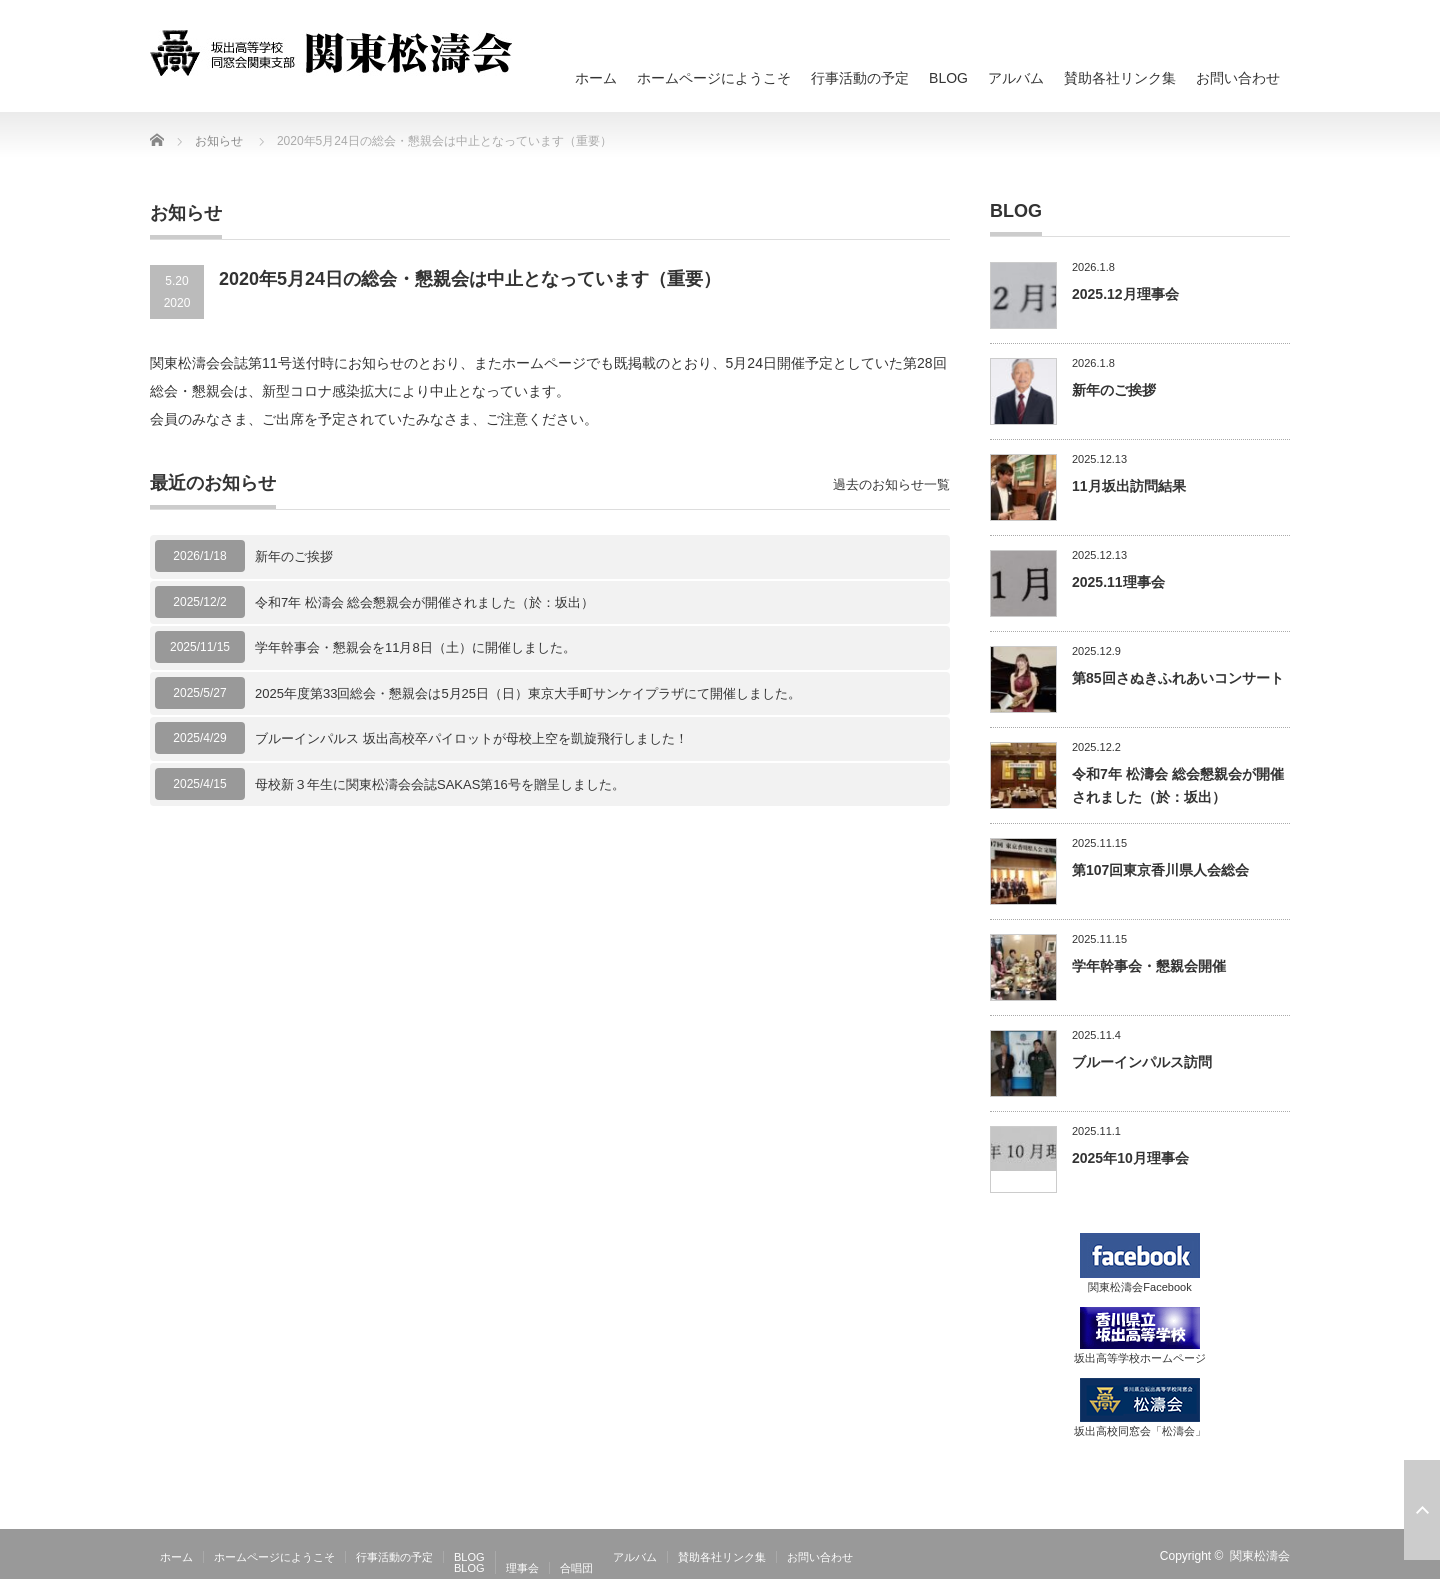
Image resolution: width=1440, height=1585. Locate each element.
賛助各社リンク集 (1120, 78)
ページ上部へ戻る (1422, 1510)
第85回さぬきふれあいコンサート (1178, 678)
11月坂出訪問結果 (1129, 486)
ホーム (596, 78)
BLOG (948, 78)
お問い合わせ (1238, 78)
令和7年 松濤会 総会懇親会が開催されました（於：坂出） (424, 602)
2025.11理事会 (1118, 582)
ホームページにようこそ (714, 78)
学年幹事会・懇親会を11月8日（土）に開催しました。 (415, 647)
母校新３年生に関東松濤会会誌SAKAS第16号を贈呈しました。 (440, 784)
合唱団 (576, 1568)
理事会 (522, 1568)
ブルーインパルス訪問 (1142, 1062)
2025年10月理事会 (1130, 1158)
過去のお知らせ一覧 (891, 484)
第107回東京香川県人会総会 (1160, 870)
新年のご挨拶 (294, 556)
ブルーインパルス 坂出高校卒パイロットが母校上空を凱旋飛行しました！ (471, 738)
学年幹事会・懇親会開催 (1149, 966)
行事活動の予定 (860, 78)
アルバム (1016, 78)
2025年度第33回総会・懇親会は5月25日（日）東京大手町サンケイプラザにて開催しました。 (528, 693)
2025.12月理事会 (1125, 294)
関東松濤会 (1260, 1556)
